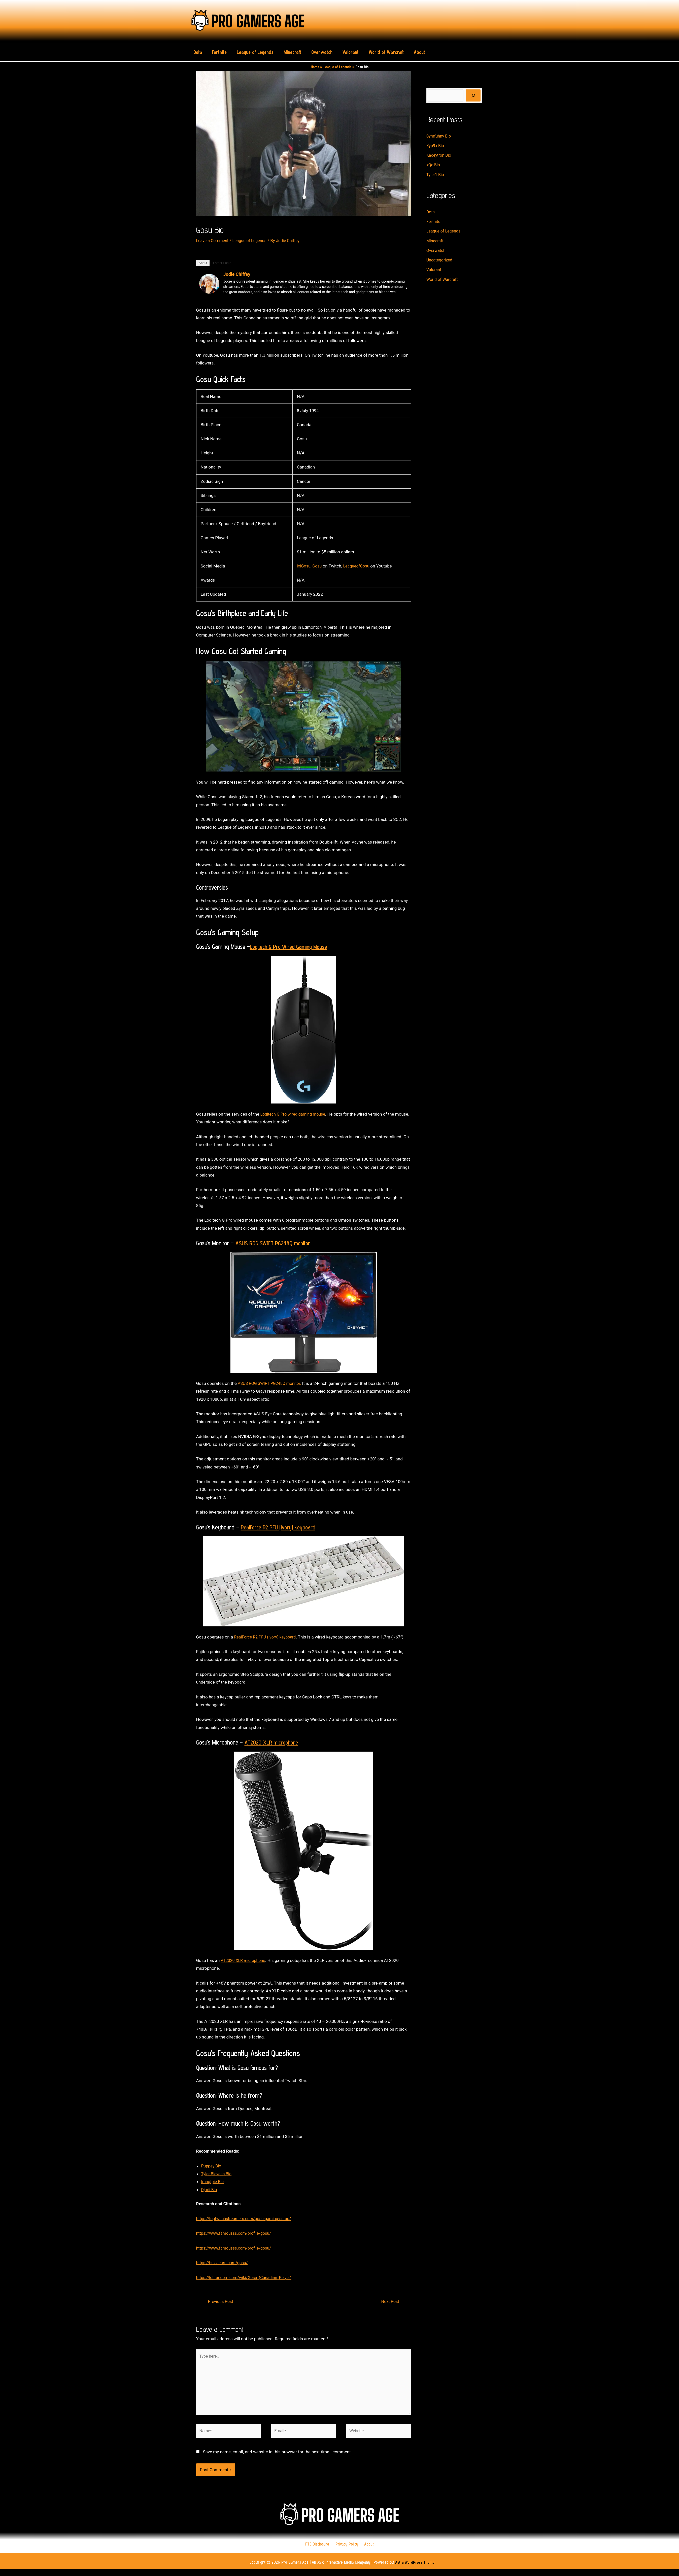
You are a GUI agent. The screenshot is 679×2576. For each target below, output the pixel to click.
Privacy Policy (347, 2551)
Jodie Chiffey (236, 274)
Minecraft (435, 240)
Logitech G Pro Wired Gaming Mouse (292, 946)
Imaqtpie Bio (213, 2181)
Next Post (392, 2301)
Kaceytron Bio (439, 155)
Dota (430, 211)
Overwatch (436, 250)
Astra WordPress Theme (415, 2569)
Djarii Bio (209, 2189)
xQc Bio (433, 164)
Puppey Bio (212, 2165)
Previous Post (219, 2301)
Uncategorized (440, 259)
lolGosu (302, 565)
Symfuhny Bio (439, 135)
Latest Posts (222, 262)
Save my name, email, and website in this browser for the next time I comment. (277, 2456)
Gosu (316, 565)
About (203, 262)
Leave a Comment (213, 240)
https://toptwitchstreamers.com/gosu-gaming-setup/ (246, 2218)
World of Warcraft (443, 279)
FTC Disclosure (313, 2551)
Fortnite (433, 221)
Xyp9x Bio (435, 145)
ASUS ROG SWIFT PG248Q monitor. (276, 1243)
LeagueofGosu (357, 565)
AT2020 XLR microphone (273, 1742)
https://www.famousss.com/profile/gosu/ (236, 2233)
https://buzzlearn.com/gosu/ (223, 2262)
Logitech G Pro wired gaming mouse (294, 1114)
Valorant (434, 269)
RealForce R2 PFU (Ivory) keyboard (281, 1527)
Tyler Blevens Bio (217, 2173)
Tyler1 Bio (435, 174)
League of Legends (252, 240)
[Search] (473, 95)
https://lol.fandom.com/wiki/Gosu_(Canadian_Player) (246, 2277)
